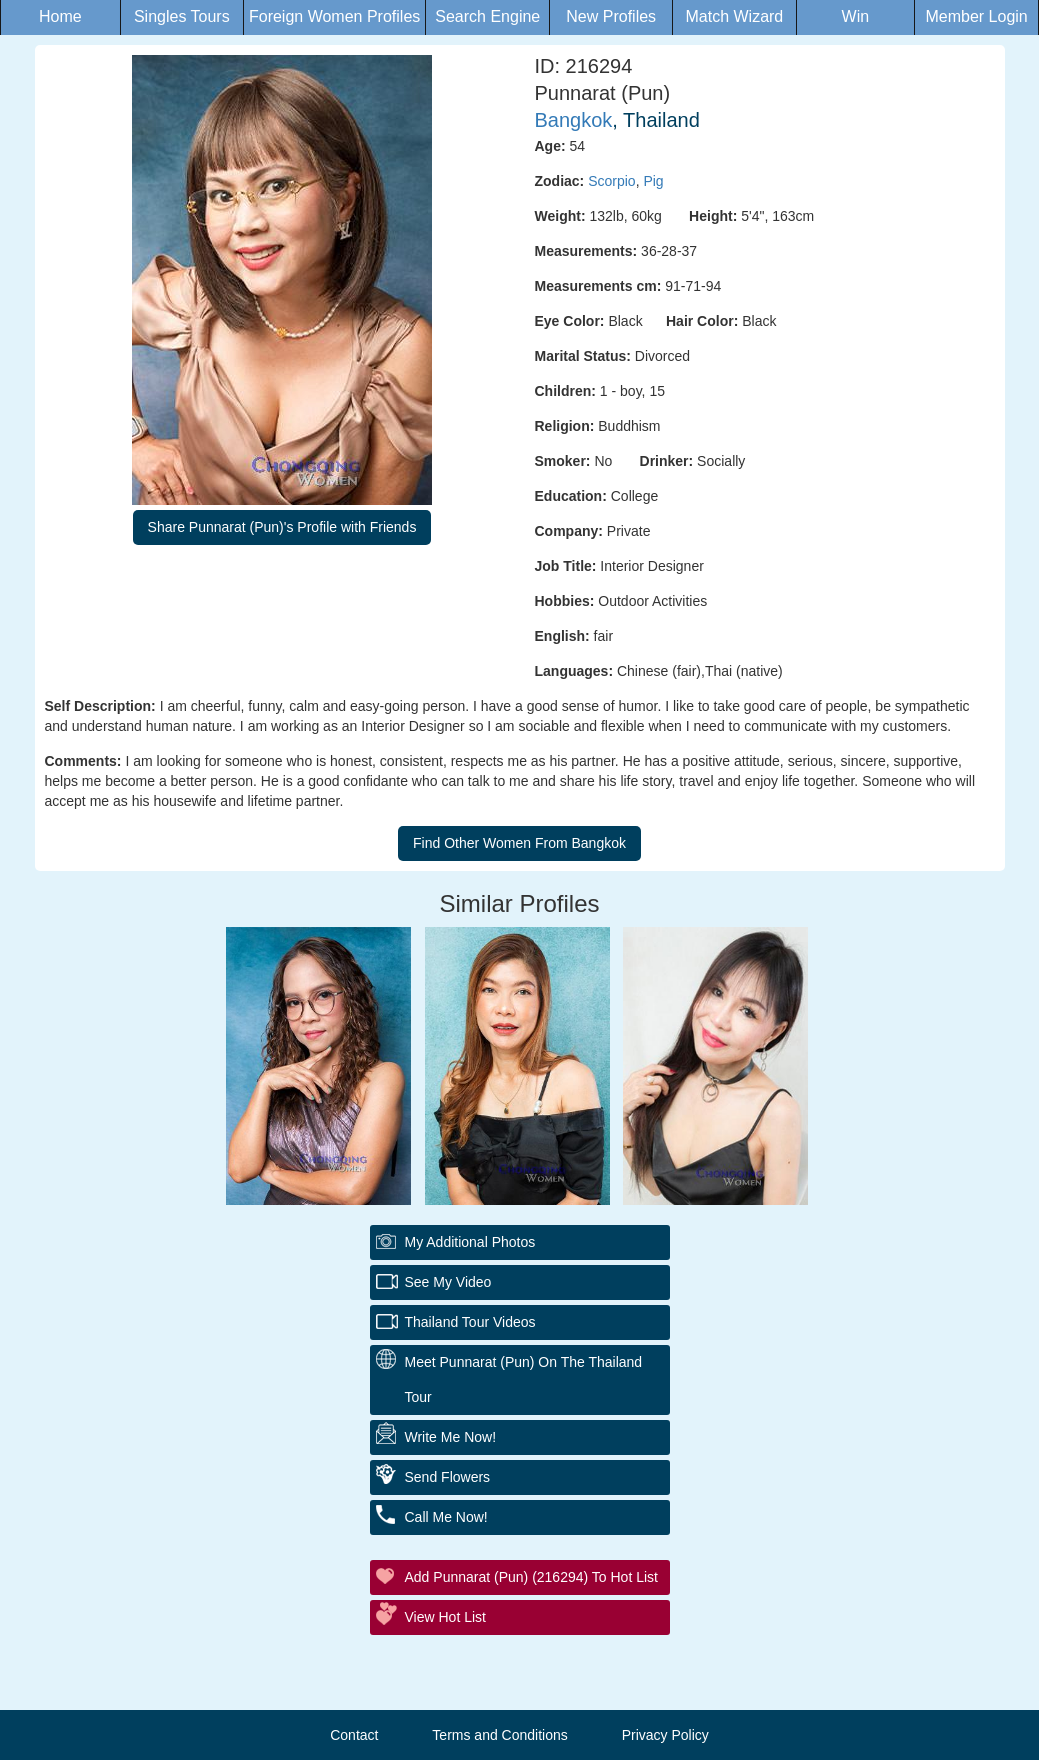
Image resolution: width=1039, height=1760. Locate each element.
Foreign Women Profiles (334, 16)
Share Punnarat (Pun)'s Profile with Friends (282, 527)
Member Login (976, 16)
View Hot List (445, 1617)
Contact (354, 1735)
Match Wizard (734, 16)
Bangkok (574, 120)
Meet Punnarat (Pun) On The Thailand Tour (524, 1379)
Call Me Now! (446, 1517)
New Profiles (611, 16)
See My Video (448, 1282)
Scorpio (611, 181)
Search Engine (487, 16)
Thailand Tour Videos (470, 1322)
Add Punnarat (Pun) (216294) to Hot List (531, 1577)
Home (60, 16)
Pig (653, 181)
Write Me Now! (451, 1437)
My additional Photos (470, 1242)
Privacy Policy (665, 1735)
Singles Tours (182, 16)
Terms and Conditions (499, 1735)
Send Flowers (448, 1477)
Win (856, 16)
